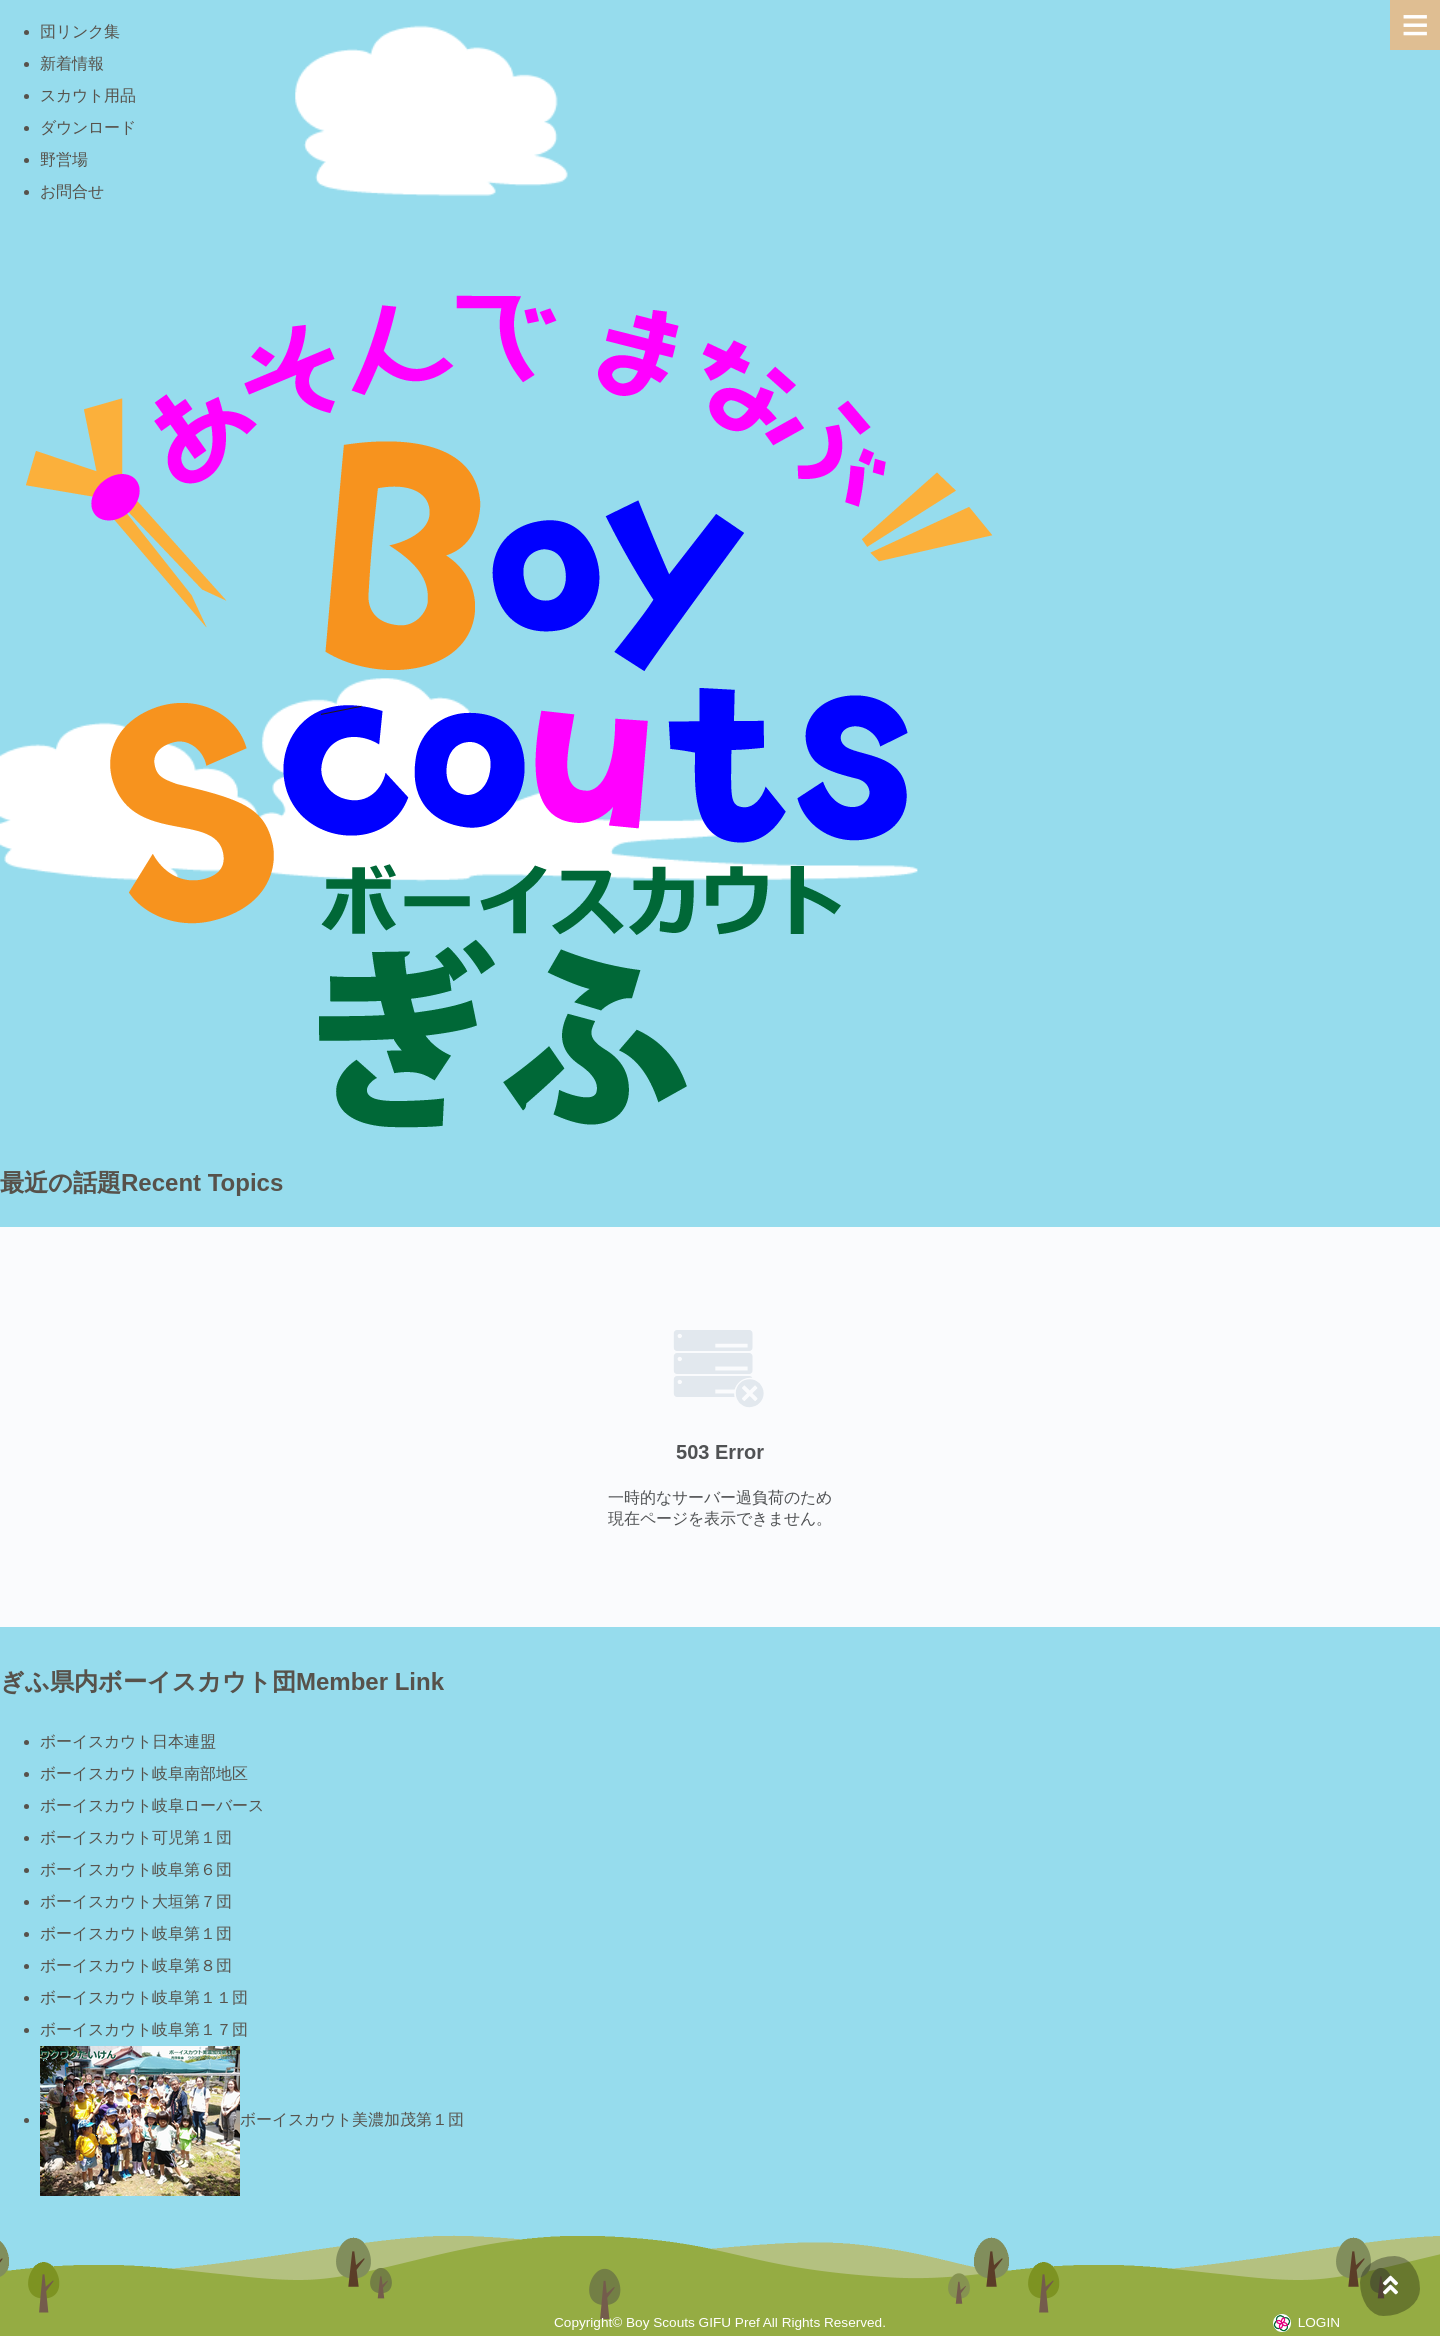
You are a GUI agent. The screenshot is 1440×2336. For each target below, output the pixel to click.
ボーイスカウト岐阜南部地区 (144, 1773)
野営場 (64, 159)
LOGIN (1319, 2322)
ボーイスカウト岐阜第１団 (136, 1933)
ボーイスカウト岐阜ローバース (152, 1805)
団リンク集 (80, 31)
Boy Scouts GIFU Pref (693, 2322)
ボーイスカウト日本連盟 (128, 1741)
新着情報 (72, 63)
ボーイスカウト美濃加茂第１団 (252, 2119)
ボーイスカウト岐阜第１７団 (144, 2029)
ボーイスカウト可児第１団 (136, 1837)
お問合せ (72, 191)
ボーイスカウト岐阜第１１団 (144, 1997)
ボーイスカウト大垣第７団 (136, 1901)
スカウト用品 (88, 95)
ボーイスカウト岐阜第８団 (136, 1965)
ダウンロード (88, 127)
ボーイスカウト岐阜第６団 (136, 1869)
